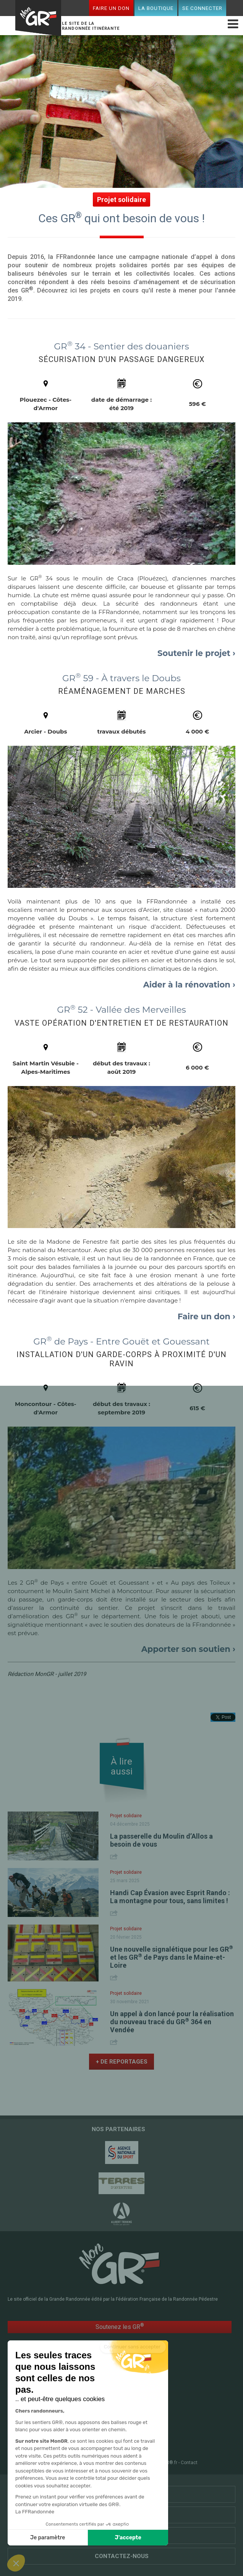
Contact (189, 2462)
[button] (16, 2563)
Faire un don (111, 8)
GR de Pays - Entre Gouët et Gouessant (121, 1341)
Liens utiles (122, 2514)
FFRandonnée (57, 2462)
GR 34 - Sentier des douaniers (121, 346)
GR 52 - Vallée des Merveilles (121, 1009)
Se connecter (202, 8)
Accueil (54, 2400)
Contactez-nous (122, 2556)
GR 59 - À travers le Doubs (121, 678)
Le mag (130, 2409)
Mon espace (60, 2434)
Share (115, 1856)
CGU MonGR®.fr (160, 2462)
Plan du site (87, 2462)
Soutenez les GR (120, 2326)
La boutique (155, 8)
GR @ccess (59, 2409)
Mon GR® (38, 19)
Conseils (133, 2425)
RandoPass (136, 2400)
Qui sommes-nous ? (121, 2535)
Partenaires (121, 2494)
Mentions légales (122, 2462)
